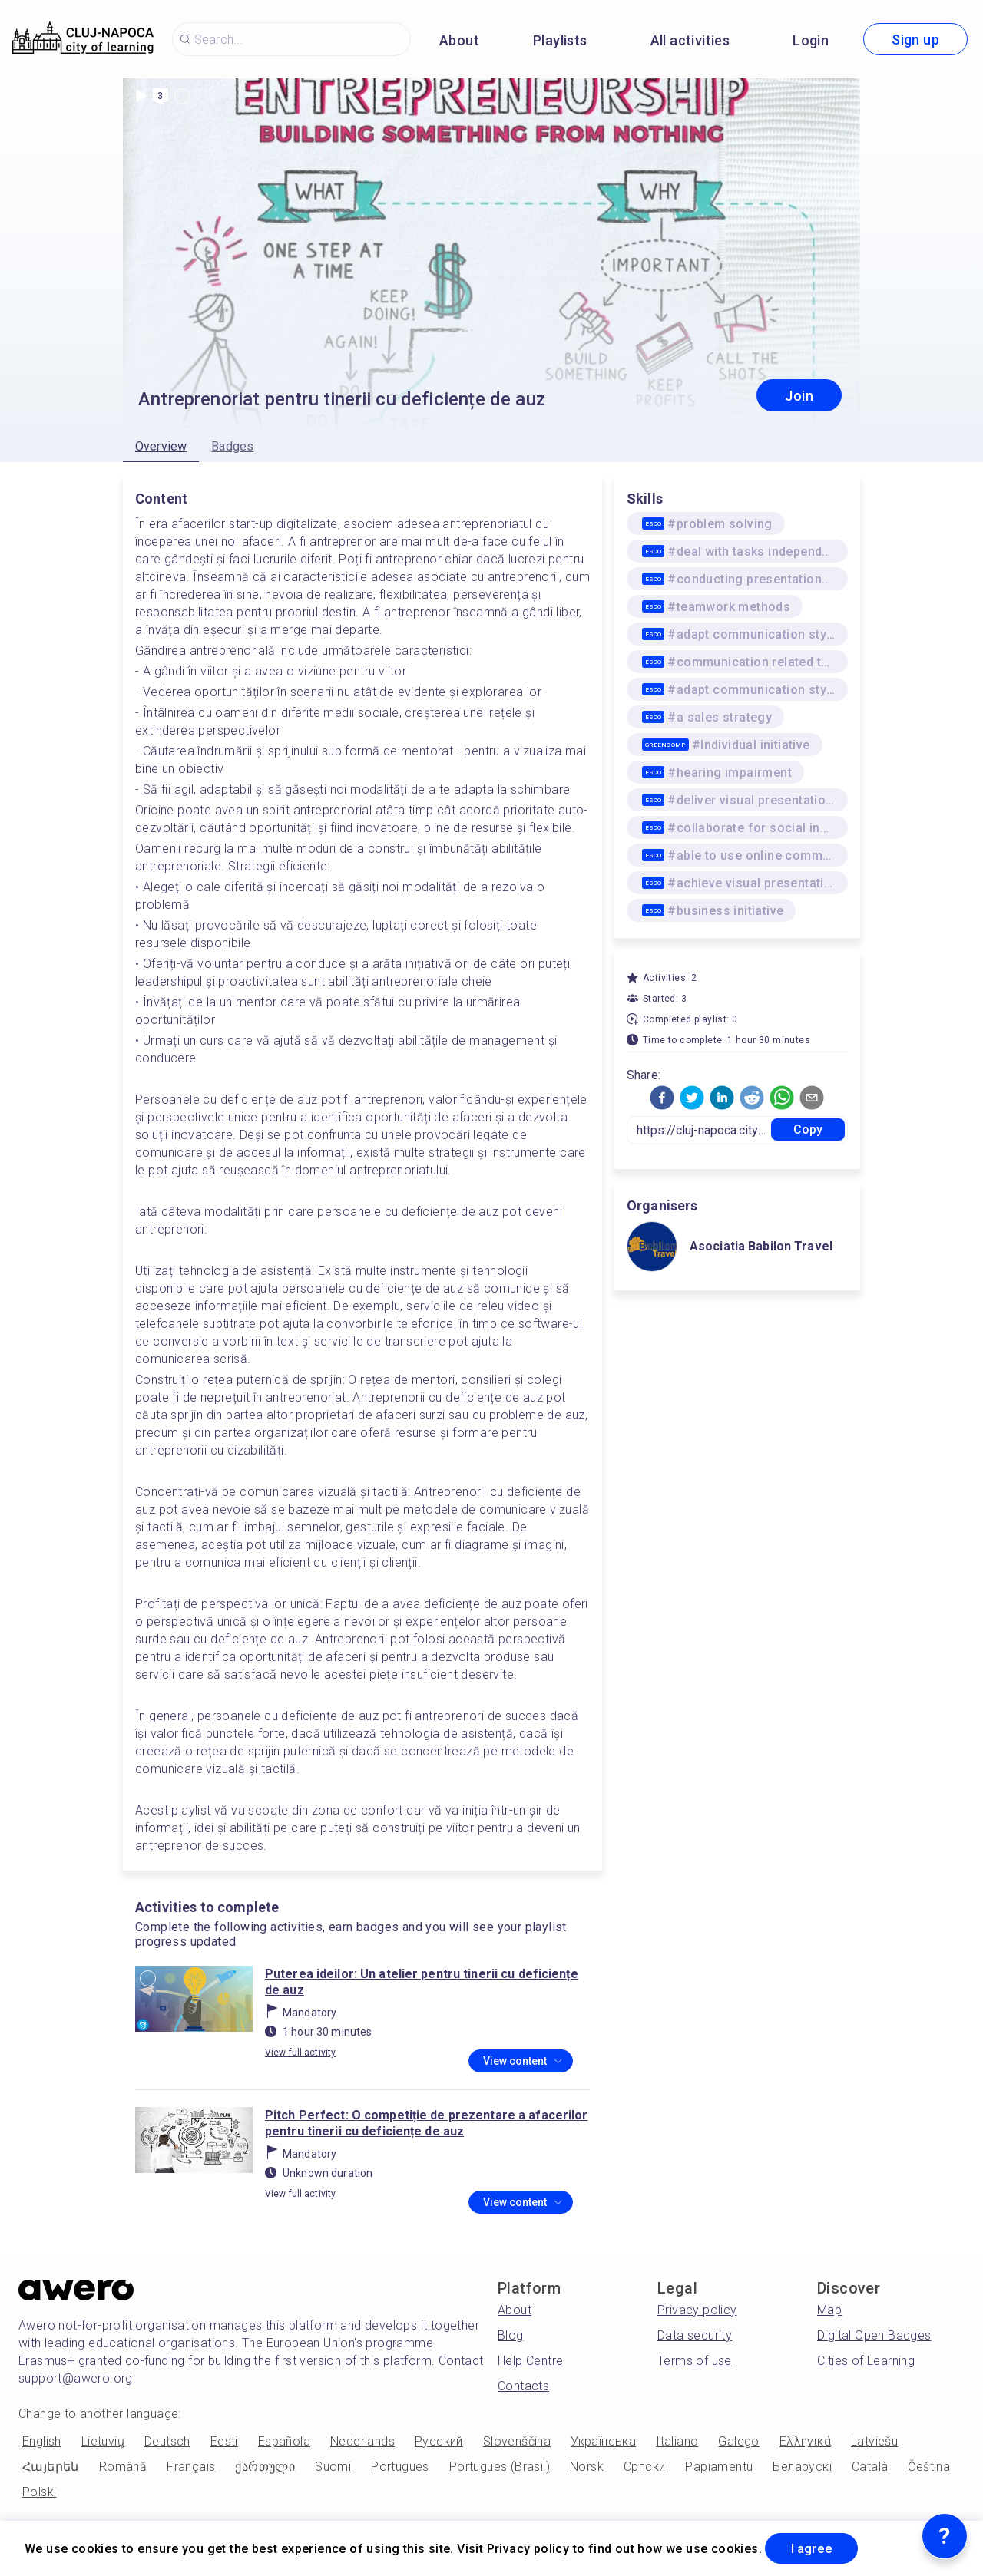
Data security (694, 2335)
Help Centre (530, 2360)
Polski (39, 2492)
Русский (439, 2441)
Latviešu (874, 2441)
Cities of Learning (866, 2360)
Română (123, 2466)
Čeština (929, 2466)
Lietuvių (102, 2441)
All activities (690, 40)
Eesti (224, 2441)
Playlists (560, 40)
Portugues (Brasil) (499, 2466)
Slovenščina (517, 2441)
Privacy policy (697, 2310)
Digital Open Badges (874, 2335)
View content (522, 2062)
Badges (232, 446)
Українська (603, 2441)
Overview (161, 446)
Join (799, 396)
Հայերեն (50, 2466)
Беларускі (802, 2466)
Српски (644, 2466)
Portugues (400, 2466)
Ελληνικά (805, 2441)
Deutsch (167, 2441)
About (459, 40)
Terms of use (694, 2360)
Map (829, 2310)
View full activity (300, 2052)
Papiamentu (719, 2466)
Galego (738, 2441)
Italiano (677, 2441)
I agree (814, 2548)
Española (284, 2441)
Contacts (523, 2386)
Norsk (587, 2466)
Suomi (333, 2466)
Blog (511, 2335)
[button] (662, 1097)
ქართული (265, 2466)
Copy (808, 1129)
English (41, 2441)
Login (811, 40)
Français (191, 2466)
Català (870, 2466)
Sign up (915, 39)
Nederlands (362, 2441)
